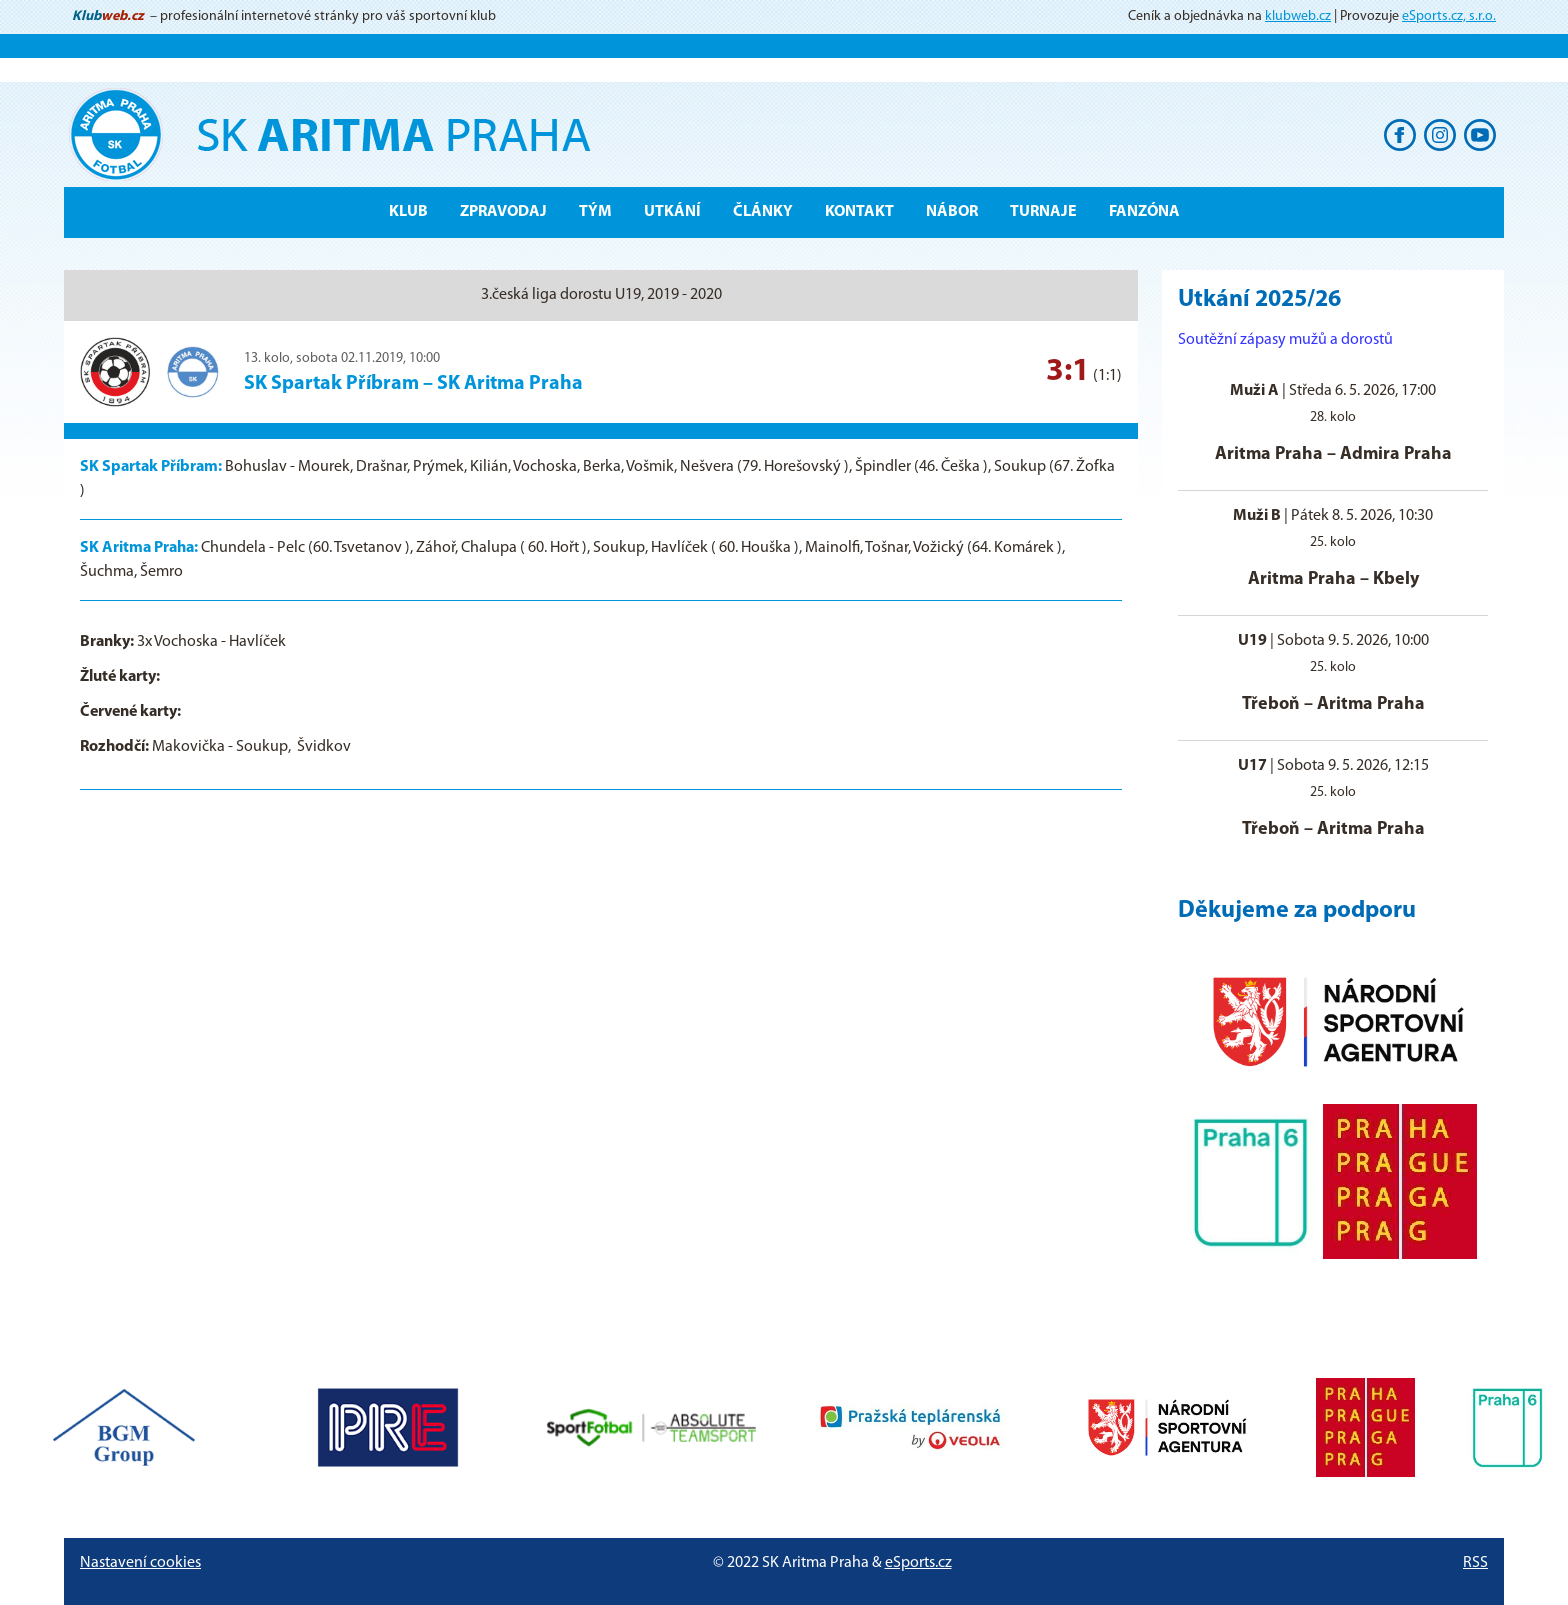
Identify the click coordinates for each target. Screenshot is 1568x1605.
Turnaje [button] (1043, 212)
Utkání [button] (672, 212)
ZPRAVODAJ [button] (503, 212)
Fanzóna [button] (1144, 212)
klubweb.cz (1298, 16)
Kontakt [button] (859, 212)
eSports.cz (918, 1563)
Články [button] (763, 212)
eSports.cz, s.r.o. (1449, 16)
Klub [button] (408, 212)
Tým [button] (595, 212)
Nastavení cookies (140, 1563)
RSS (1475, 1563)
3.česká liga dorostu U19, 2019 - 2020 (601, 295)
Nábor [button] (952, 212)
